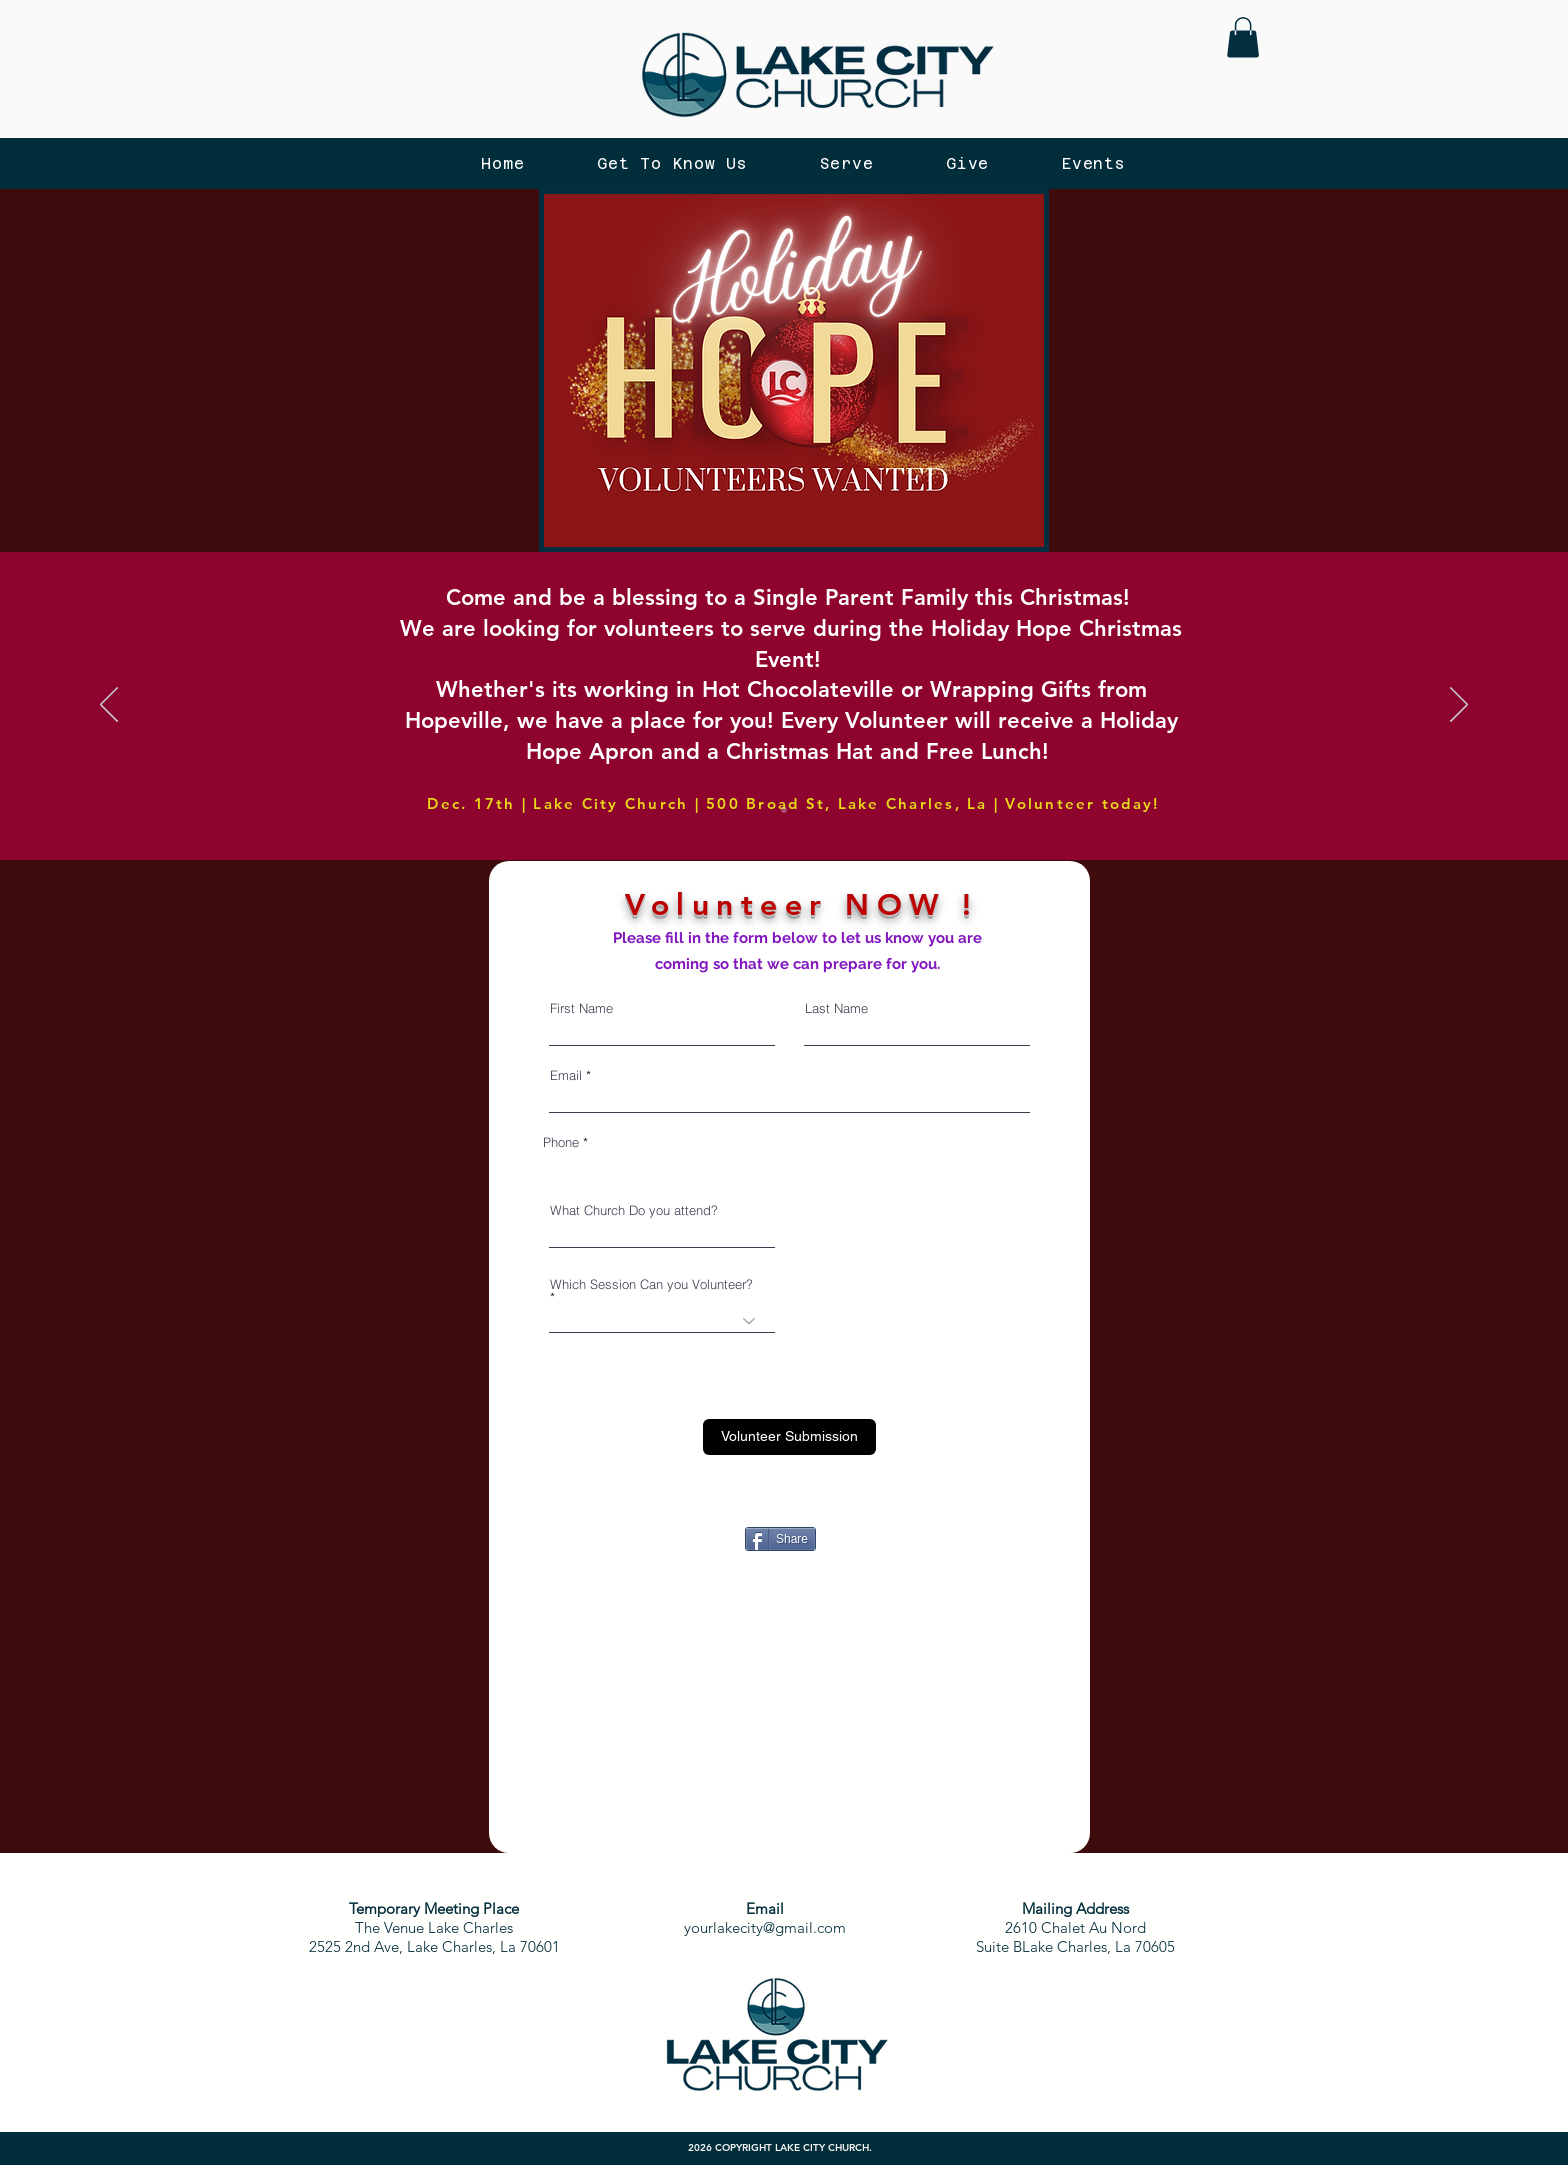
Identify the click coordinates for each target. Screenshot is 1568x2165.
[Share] (780, 1539)
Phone (561, 1142)
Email (566, 1075)
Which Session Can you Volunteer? (651, 1285)
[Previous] (109, 706)
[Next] (1459, 706)
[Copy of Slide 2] (784, 810)
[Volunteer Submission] (789, 1437)
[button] (1243, 37)
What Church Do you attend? (634, 1210)
